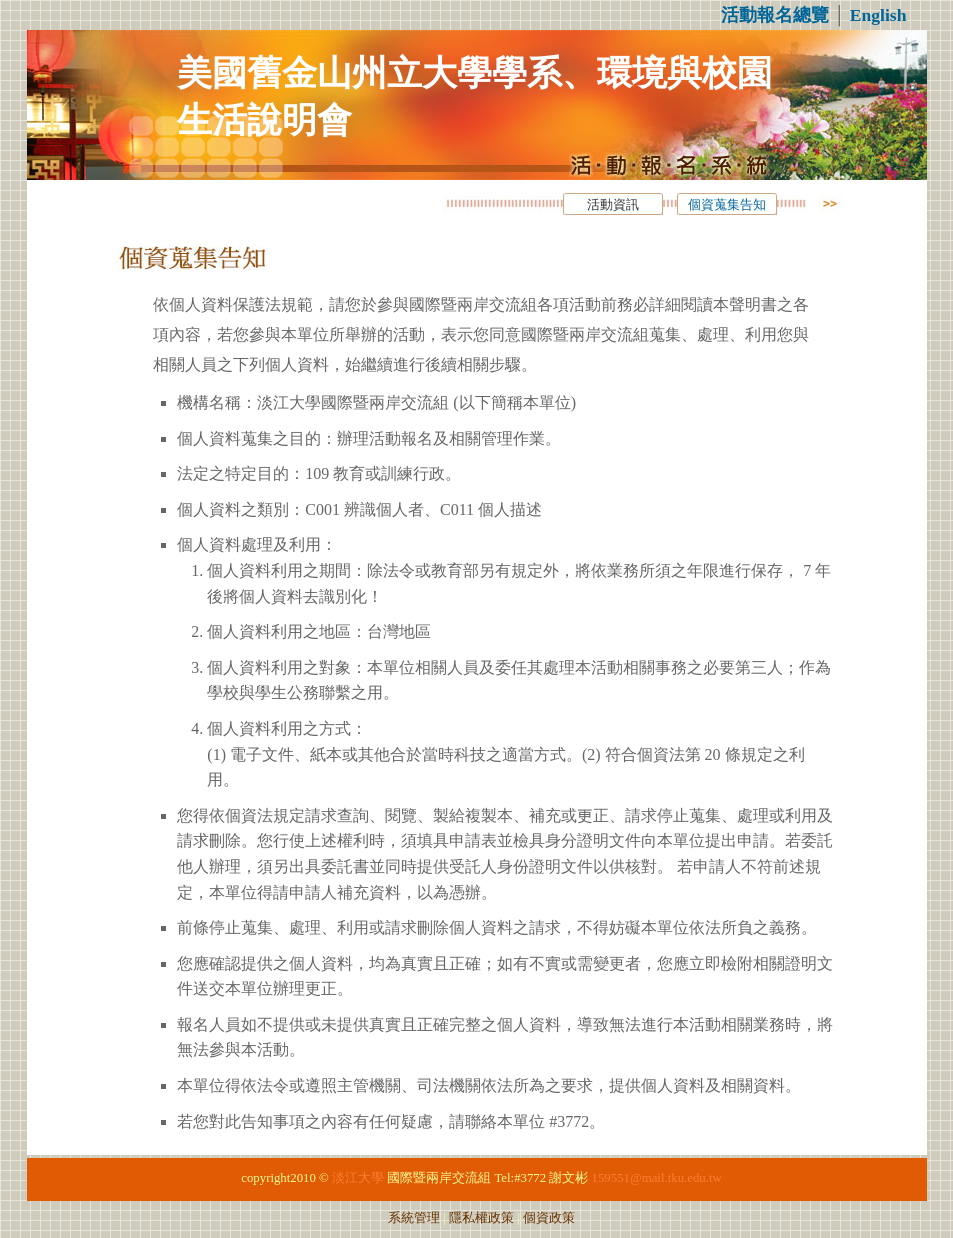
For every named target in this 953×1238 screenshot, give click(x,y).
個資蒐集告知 (727, 205)
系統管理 (414, 1218)
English (878, 15)
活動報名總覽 (775, 15)
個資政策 (549, 1218)
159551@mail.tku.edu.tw (657, 1178)
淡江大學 (358, 1178)
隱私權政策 (481, 1218)
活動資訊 (613, 205)
